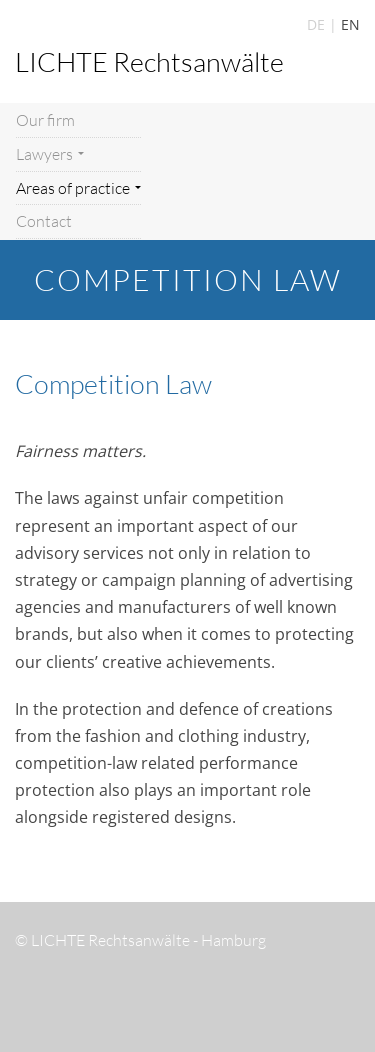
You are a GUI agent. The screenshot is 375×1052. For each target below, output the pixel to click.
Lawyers (50, 154)
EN (350, 24)
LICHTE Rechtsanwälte (149, 61)
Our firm (45, 120)
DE (316, 24)
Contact (44, 221)
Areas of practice (78, 188)
